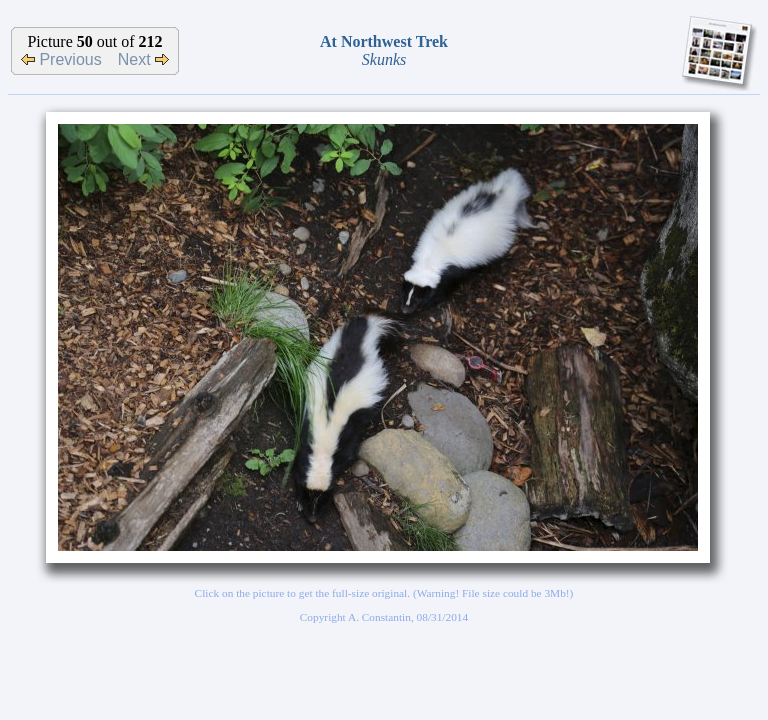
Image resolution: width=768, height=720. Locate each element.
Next (143, 59)
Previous (61, 59)
